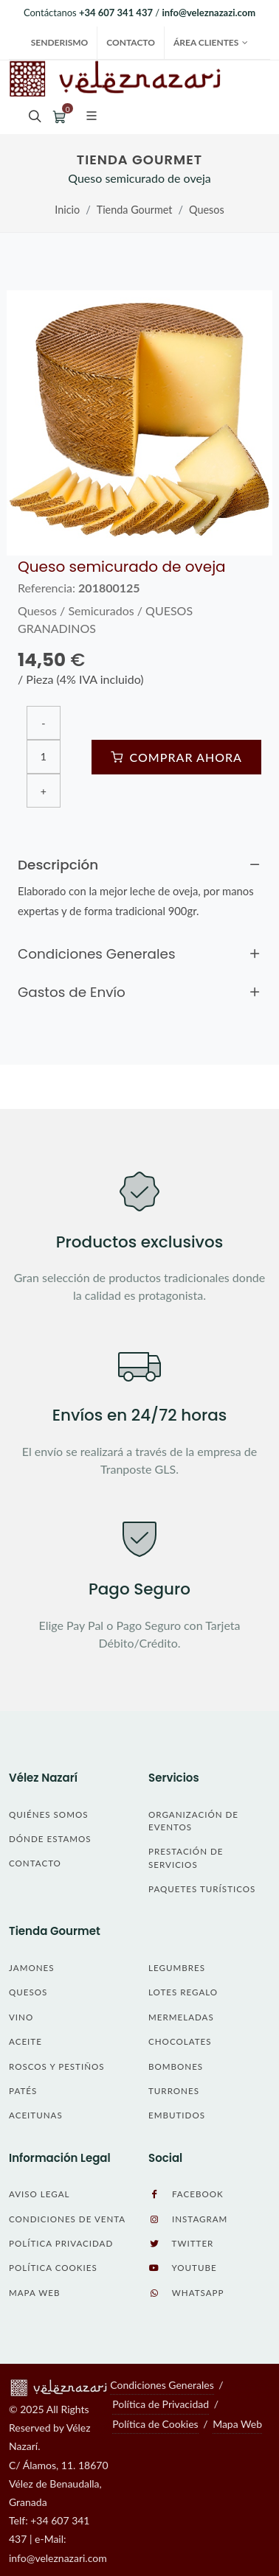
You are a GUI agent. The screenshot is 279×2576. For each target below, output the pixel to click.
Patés (23, 2091)
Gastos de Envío (139, 992)
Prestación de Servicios (185, 1858)
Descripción (139, 865)
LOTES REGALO (183, 1992)
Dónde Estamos (50, 1839)
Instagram (187, 2219)
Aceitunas (36, 2115)
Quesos (206, 209)
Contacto (130, 42)
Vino (21, 2017)
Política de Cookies (155, 2424)
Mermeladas (181, 2017)
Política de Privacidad (160, 2404)
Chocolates (180, 2041)
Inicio (67, 209)
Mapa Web (34, 2292)
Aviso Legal (39, 2194)
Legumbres (176, 1968)
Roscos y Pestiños (57, 2066)
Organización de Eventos (193, 1821)
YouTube (182, 2268)
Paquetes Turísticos (201, 1889)
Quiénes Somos (48, 1814)
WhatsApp (186, 2293)
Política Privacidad (61, 2243)
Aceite (25, 2041)
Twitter (180, 2244)
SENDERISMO (60, 42)
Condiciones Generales (139, 954)
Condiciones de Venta (67, 2219)
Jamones (32, 1968)
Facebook (186, 2194)
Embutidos (176, 2115)
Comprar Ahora (177, 757)
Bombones (175, 2066)
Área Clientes (210, 42)
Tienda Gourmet (135, 209)
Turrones (173, 2091)
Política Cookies (53, 2267)
